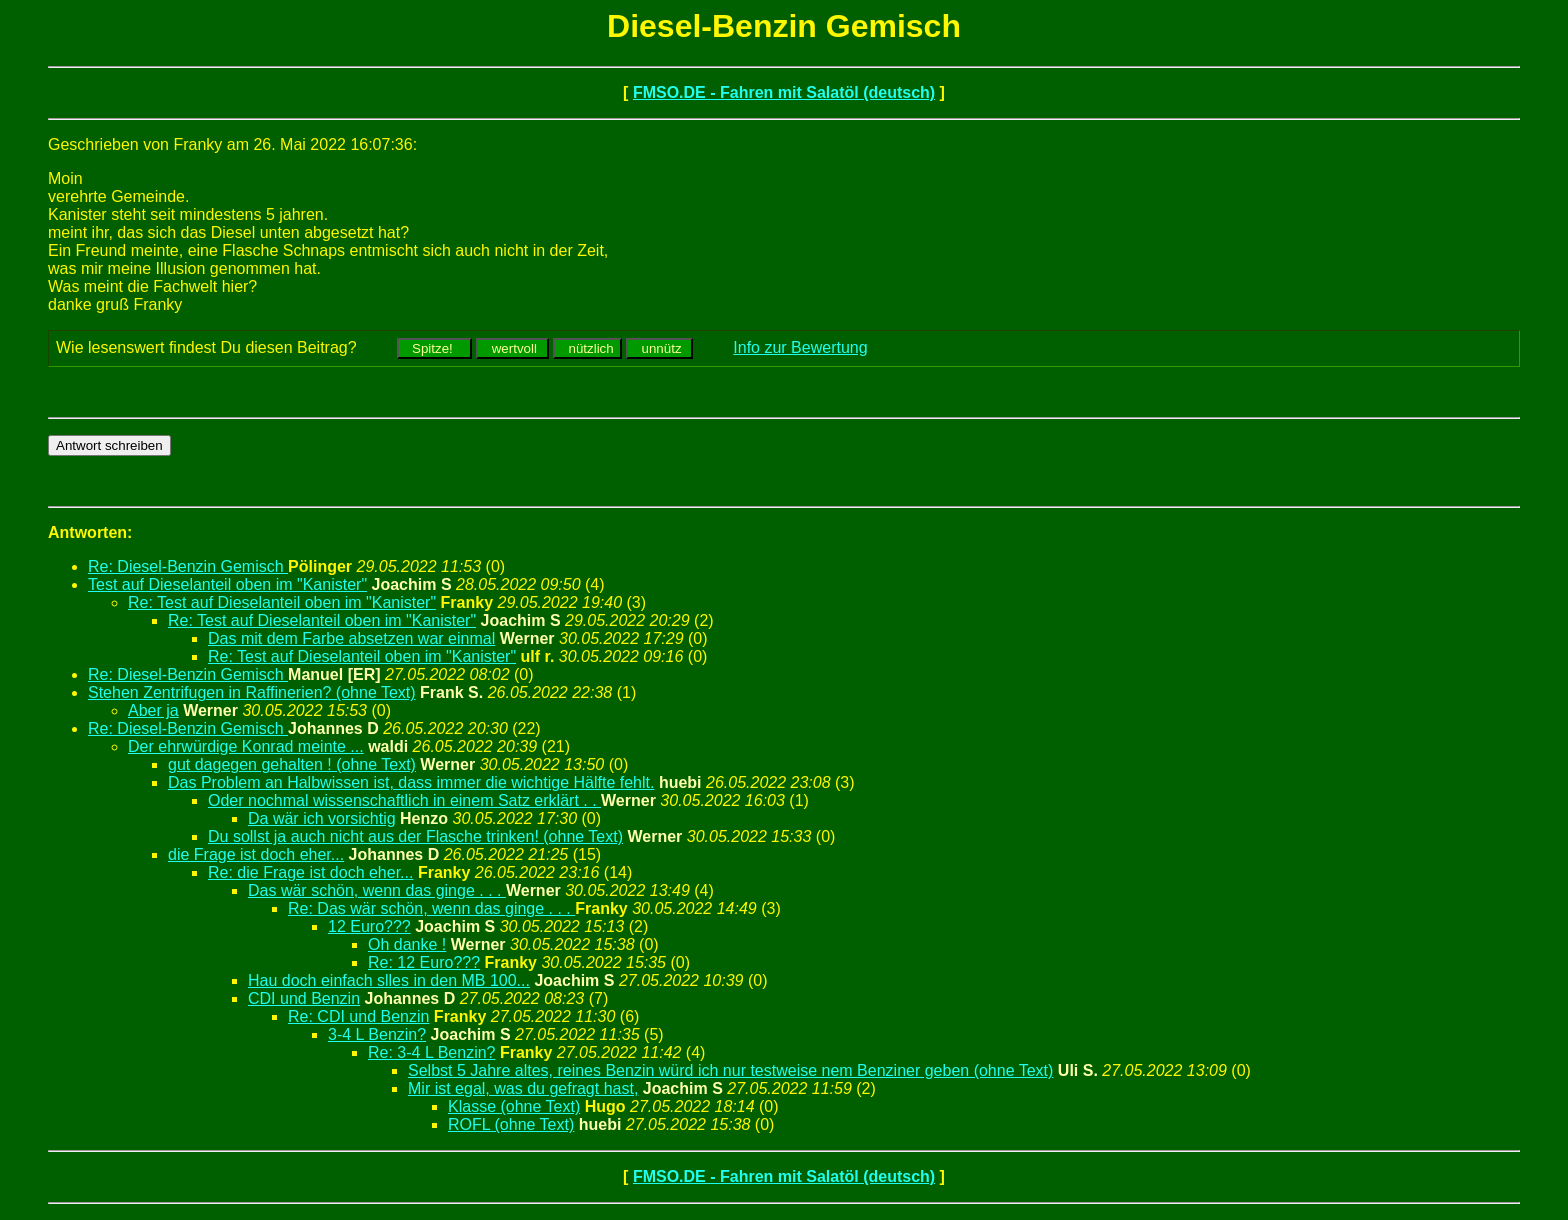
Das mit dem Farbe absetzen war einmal (351, 638)
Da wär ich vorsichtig (322, 818)
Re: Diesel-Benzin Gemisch (188, 566)
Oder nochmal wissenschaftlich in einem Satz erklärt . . (404, 800)
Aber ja (153, 710)
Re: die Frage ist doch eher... (310, 872)
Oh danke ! (407, 944)
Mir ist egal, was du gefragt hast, (523, 1088)
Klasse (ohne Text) (514, 1106)
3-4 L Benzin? (377, 1034)
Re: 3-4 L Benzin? (431, 1052)
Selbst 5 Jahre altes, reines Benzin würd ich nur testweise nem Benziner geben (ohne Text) (730, 1070)
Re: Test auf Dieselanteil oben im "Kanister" (282, 602)
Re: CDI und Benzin (358, 1016)
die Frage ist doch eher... (256, 854)
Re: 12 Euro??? (424, 962)
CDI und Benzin (304, 998)
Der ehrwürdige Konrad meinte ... (246, 746)
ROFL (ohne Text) (511, 1124)
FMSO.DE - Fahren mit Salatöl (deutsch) (784, 92)
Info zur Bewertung (800, 347)
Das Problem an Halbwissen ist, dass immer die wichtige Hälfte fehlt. (411, 782)
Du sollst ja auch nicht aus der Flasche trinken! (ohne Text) (415, 836)
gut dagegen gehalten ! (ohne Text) (292, 764)
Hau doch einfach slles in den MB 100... (389, 980)
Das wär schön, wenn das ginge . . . (377, 890)
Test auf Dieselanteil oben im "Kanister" (227, 584)
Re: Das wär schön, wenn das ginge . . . (431, 908)
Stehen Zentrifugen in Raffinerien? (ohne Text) (252, 692)
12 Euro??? (369, 926)
